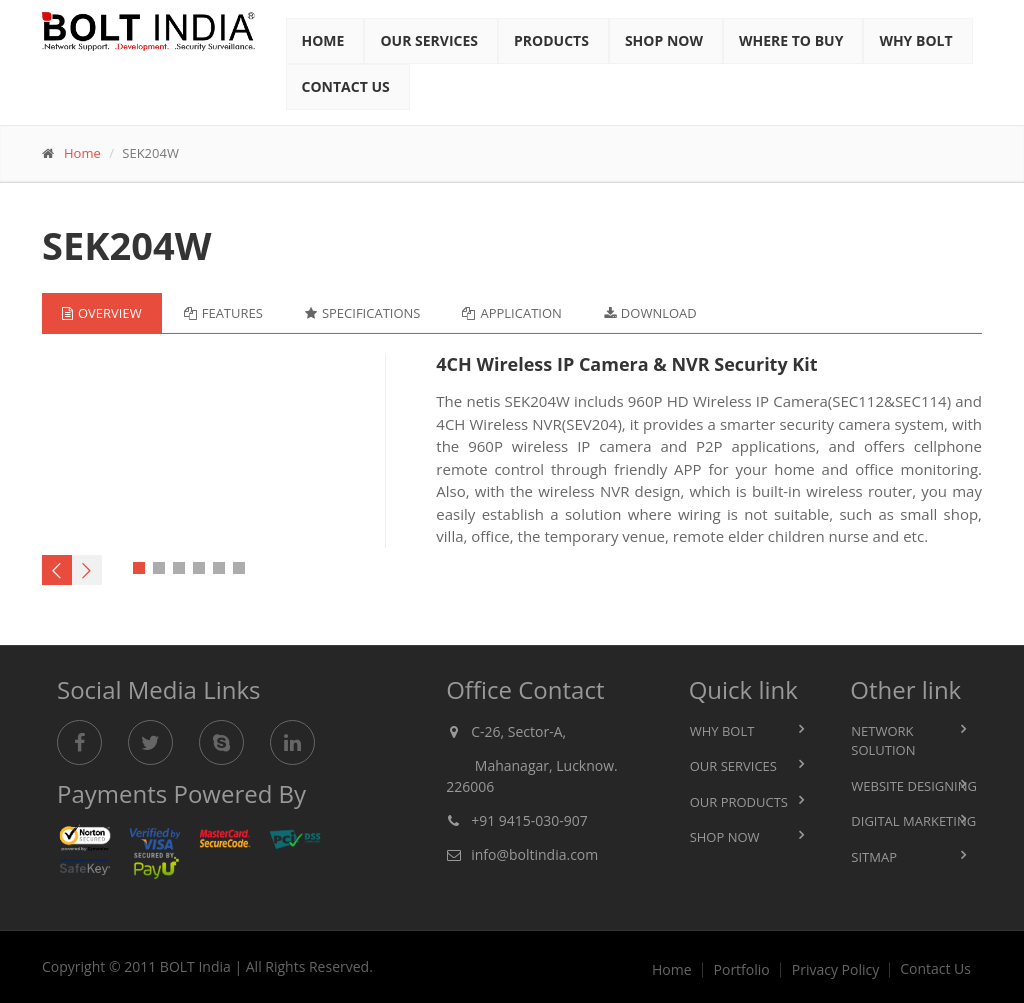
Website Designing (914, 786)
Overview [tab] (102, 313)
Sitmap (874, 857)
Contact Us (346, 86)
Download (650, 313)
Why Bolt (915, 40)
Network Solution (883, 741)
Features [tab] (223, 313)
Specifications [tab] (363, 313)
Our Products (739, 802)
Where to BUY (791, 40)
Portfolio (742, 970)
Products (551, 40)
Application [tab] (511, 313)
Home (323, 40)
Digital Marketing (913, 821)
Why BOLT (722, 731)
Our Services (429, 40)
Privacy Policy (835, 970)
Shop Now (664, 40)
